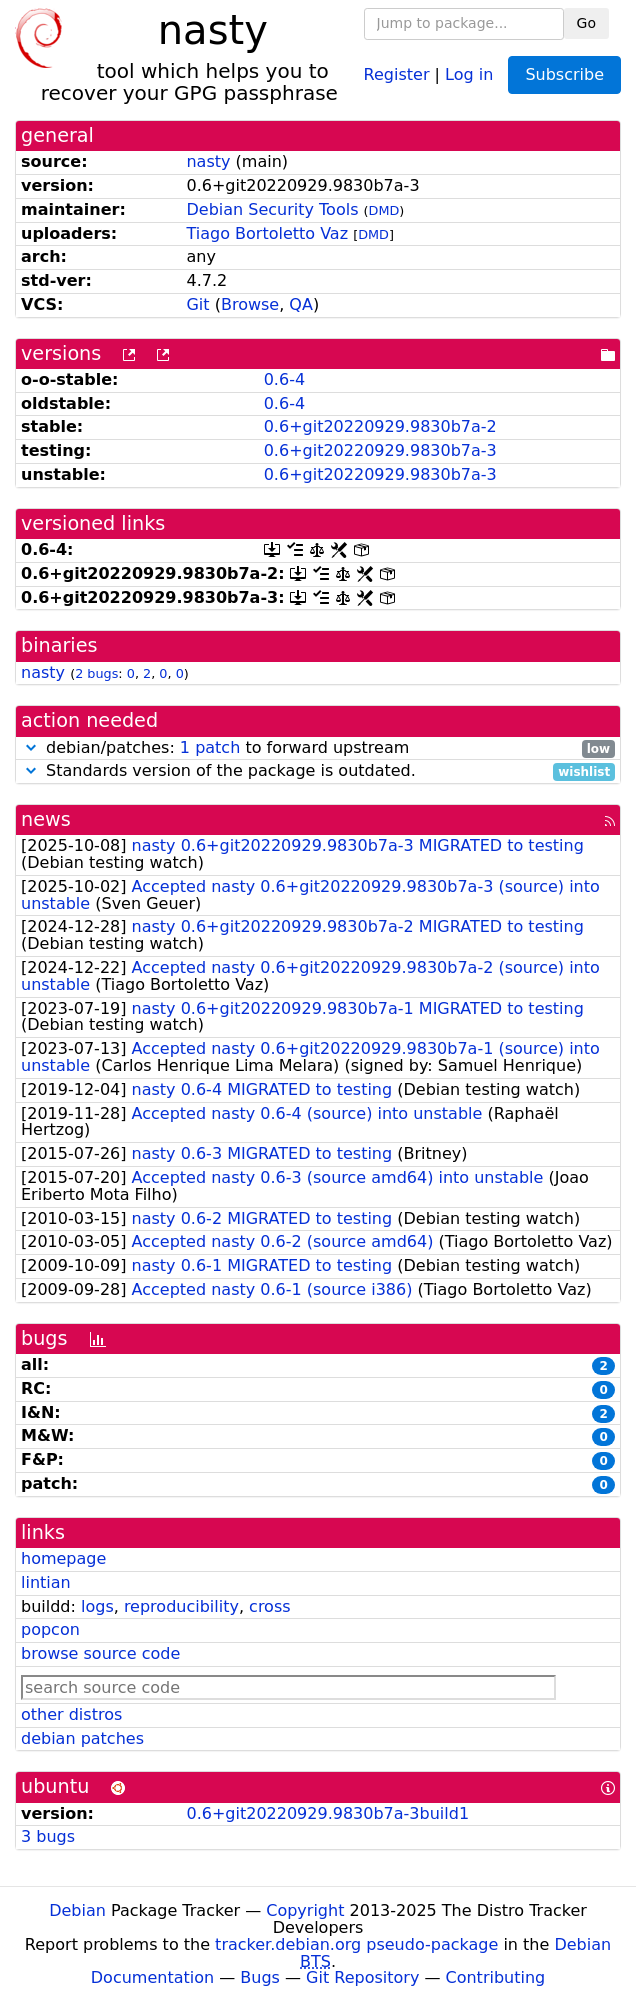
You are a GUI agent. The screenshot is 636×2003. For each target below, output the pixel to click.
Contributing (496, 1977)
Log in (469, 73)
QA (301, 304)
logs (97, 1606)
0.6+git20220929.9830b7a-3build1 (327, 1813)
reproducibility (181, 1606)
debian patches (82, 1738)
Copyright (305, 1910)
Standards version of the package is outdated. (318, 771)
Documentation (152, 1977)
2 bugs (96, 673)
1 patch (210, 747)
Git (197, 304)
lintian (46, 1582)
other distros (71, 1714)
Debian (77, 1910)
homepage (63, 1558)
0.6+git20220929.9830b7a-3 (380, 450)
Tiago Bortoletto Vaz (267, 233)
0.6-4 (284, 379)
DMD (384, 210)
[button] (31, 747)
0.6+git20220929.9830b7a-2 (380, 426)
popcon (50, 1629)
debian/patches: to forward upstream (318, 748)
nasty (208, 161)
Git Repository (362, 1977)
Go (586, 23)
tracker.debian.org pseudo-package (356, 1944)
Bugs (260, 1977)
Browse (250, 304)
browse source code (100, 1653)
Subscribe (564, 74)
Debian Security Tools (272, 209)
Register (397, 73)
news (46, 819)
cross (269, 1606)
